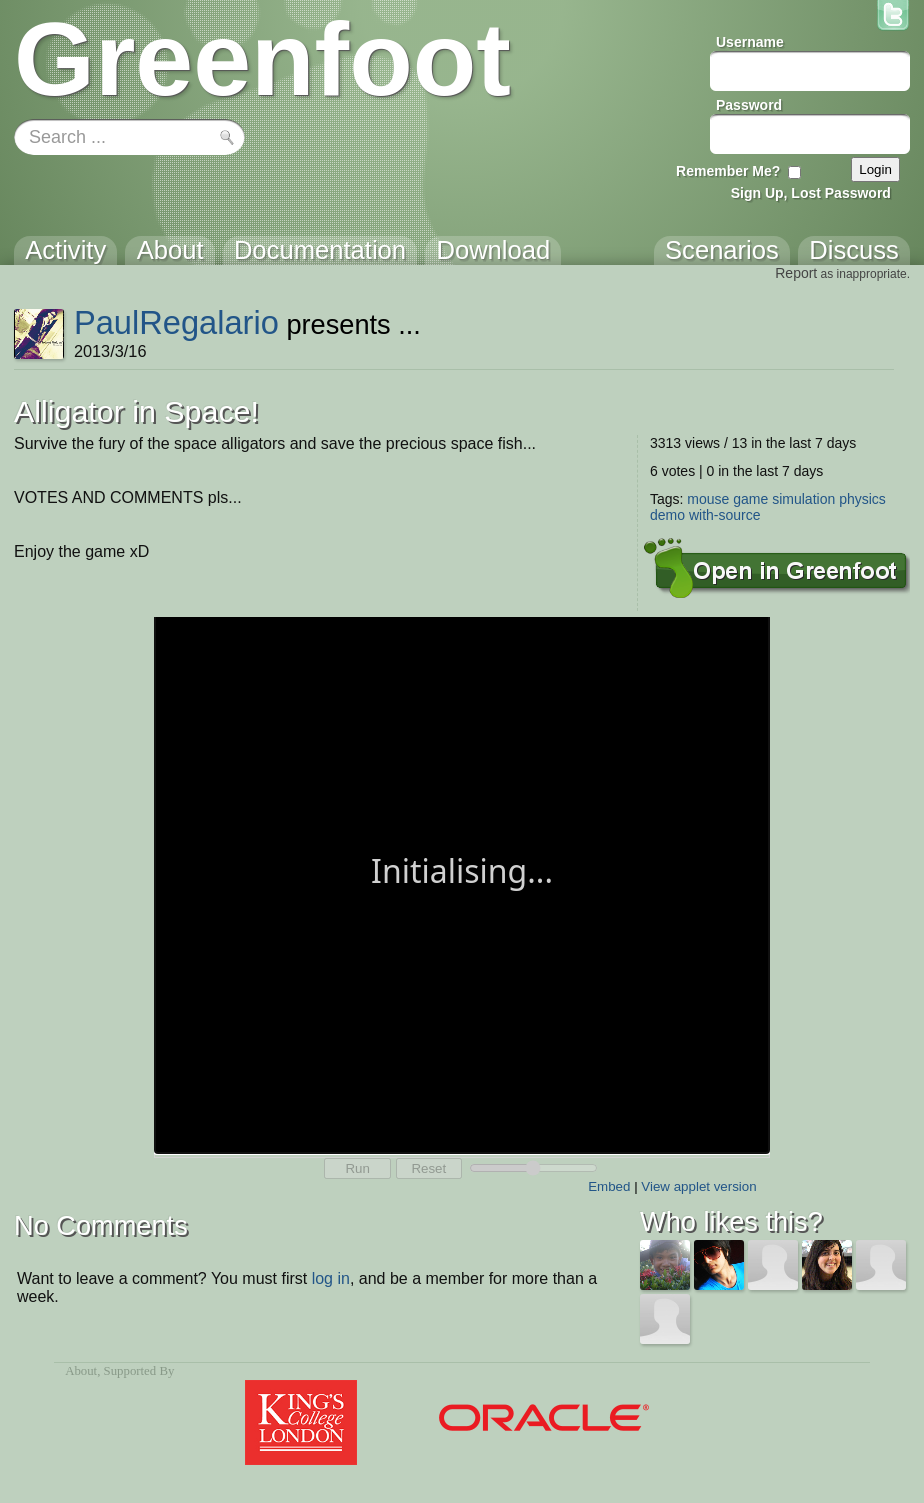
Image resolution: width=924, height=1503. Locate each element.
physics (862, 499)
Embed (609, 1186)
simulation (803, 499)
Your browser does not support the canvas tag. (462, 883)
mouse (708, 499)
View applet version (698, 1186)
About (81, 1371)
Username (750, 42)
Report (796, 273)
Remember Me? (728, 171)
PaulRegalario (176, 322)
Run (357, 1168)
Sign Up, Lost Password (811, 193)
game (750, 499)
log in (331, 1278)
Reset (428, 1168)
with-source (725, 515)
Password (749, 105)
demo (667, 515)
